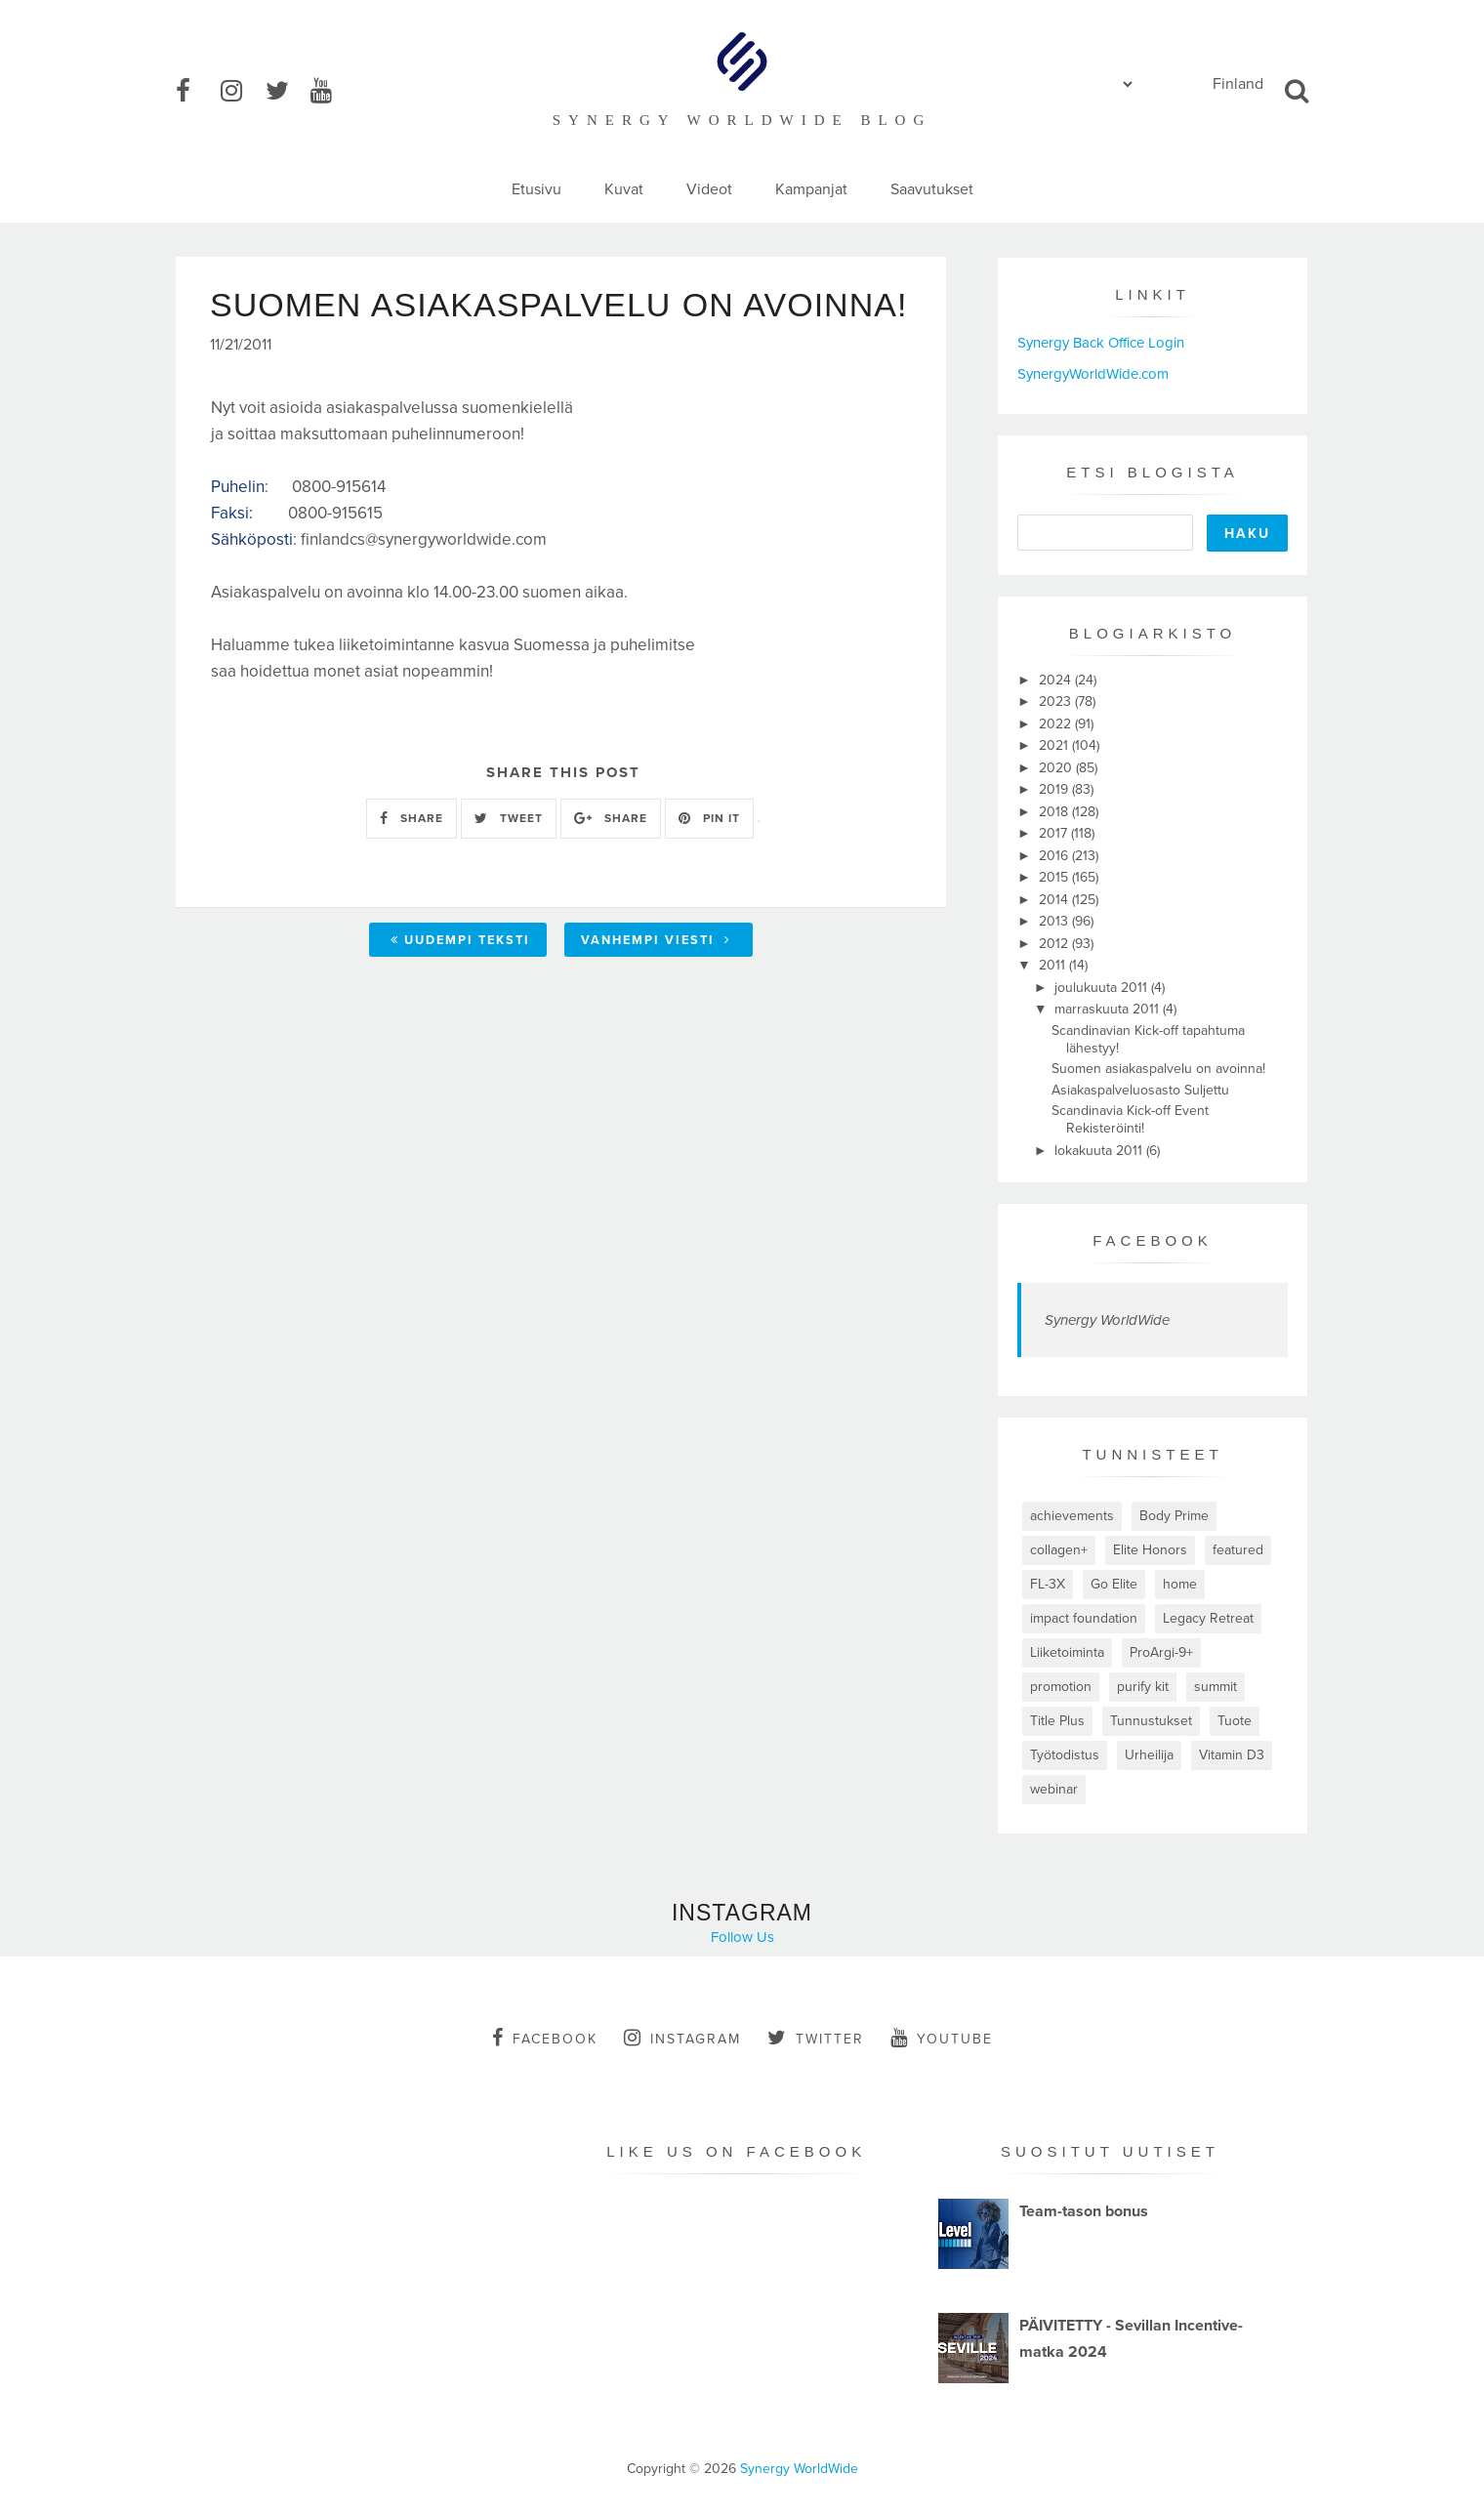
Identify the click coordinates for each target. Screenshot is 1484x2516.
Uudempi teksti (460, 940)
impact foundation (1083, 1618)
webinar (1054, 1789)
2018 (1055, 812)
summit (1215, 1686)
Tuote (1234, 1720)
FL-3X (1047, 1584)
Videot (709, 189)
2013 (1055, 921)
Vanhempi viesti (656, 940)
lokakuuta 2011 (1100, 1150)
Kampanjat (811, 189)
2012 (1055, 943)
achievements (1072, 1515)
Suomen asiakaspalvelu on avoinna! (1158, 1068)
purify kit (1143, 1686)
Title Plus (1057, 1720)
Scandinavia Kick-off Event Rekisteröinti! (1130, 1119)
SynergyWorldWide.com (1093, 374)
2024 (1057, 680)
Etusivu (536, 189)
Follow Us (742, 1937)
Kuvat (623, 189)
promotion (1061, 1686)
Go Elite (1114, 1584)
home (1180, 1584)
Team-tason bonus (1083, 2211)
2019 (1055, 789)
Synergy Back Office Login (1100, 342)
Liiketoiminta (1067, 1652)
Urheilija (1149, 1755)
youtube (941, 2037)
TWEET (508, 818)
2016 (1055, 855)
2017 (1055, 833)
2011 (1054, 965)
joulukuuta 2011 (1102, 987)
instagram (682, 2037)
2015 (1055, 877)
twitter (815, 2037)
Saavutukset (931, 189)
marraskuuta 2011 (1108, 1009)
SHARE (411, 818)
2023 (1057, 701)
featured (1238, 1550)
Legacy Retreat (1208, 1618)
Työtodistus (1064, 1755)
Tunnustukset (1151, 1720)
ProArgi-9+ (1161, 1652)
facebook (545, 2037)
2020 (1057, 768)
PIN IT (709, 818)
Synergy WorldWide (1107, 1320)
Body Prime (1174, 1515)
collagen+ (1059, 1550)
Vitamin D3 (1231, 1755)
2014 (1055, 899)
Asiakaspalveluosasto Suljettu (1140, 1090)
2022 (1057, 724)
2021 (1055, 745)
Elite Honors (1150, 1550)
